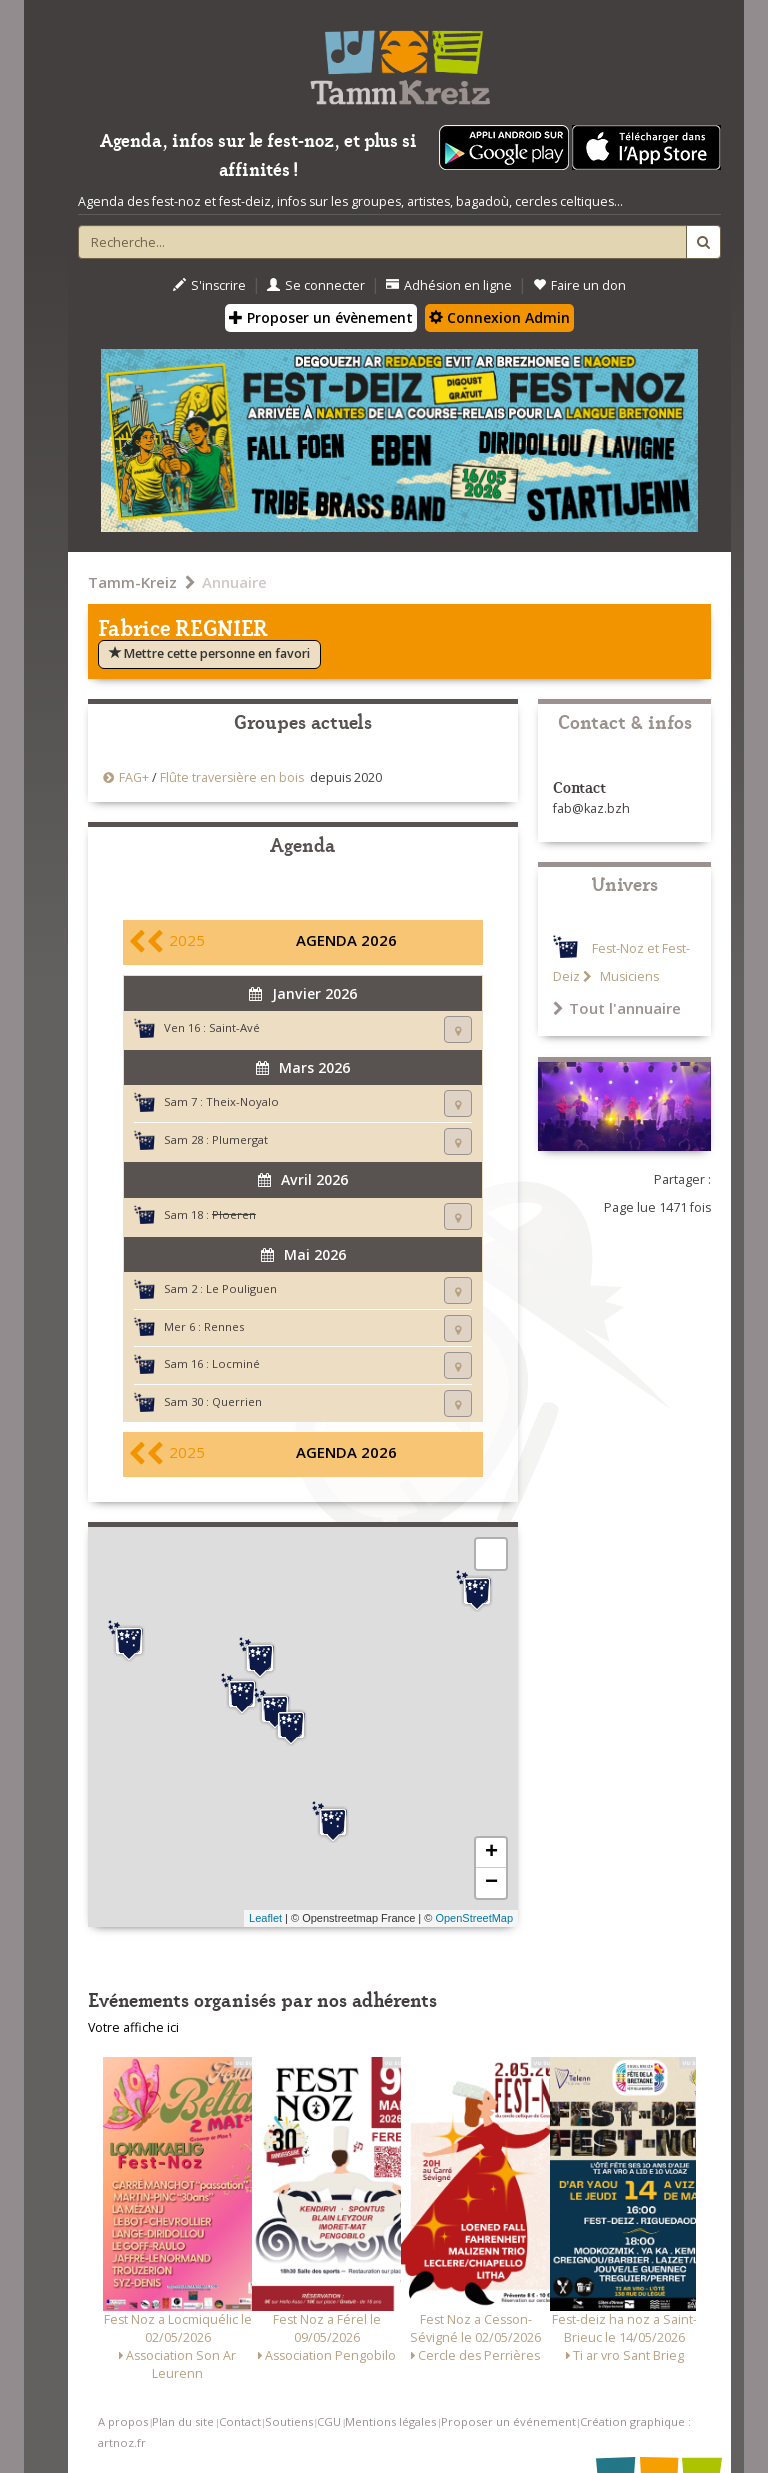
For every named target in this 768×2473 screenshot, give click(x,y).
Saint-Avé (234, 1027)
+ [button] (491, 1853)
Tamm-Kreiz (132, 582)
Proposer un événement (508, 2421)
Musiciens (628, 976)
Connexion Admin (499, 317)
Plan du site (183, 2421)
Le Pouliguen (241, 1288)
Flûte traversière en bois (232, 777)
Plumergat (240, 1139)
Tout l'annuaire (617, 1008)
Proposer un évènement (321, 317)
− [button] (491, 1883)
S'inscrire (209, 285)
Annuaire (234, 582)
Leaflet (265, 1918)
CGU (329, 2421)
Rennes (224, 1326)
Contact (240, 2421)
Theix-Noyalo (242, 1101)
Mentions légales (390, 2421)
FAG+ (134, 777)
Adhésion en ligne (449, 285)
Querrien (237, 1401)
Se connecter (316, 285)
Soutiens (289, 2421)
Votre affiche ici (133, 2027)
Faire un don (579, 285)
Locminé (236, 1363)
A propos (123, 2421)
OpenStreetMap (474, 1918)
